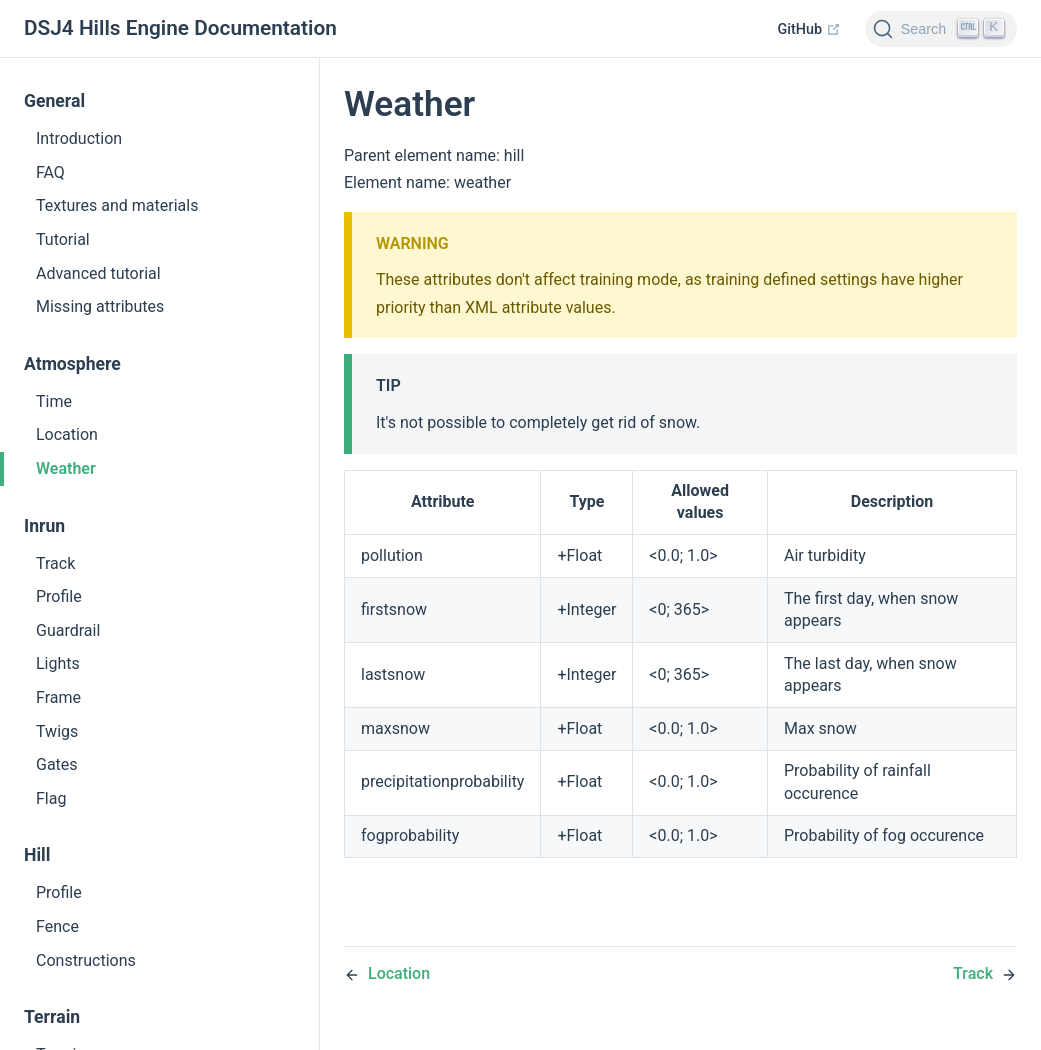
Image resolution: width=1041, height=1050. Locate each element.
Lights (58, 663)
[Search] (941, 29)
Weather (66, 468)
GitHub (809, 29)
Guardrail (68, 630)
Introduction (79, 138)
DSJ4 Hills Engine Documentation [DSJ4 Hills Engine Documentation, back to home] (180, 28)
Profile (59, 596)
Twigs (57, 731)
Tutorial (63, 239)
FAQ (50, 172)
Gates (57, 764)
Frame (58, 697)
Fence (57, 926)
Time (54, 401)
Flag (51, 798)
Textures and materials (117, 205)
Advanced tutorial (98, 273)
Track (55, 563)
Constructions (86, 960)
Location (67, 434)
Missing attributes (100, 306)
